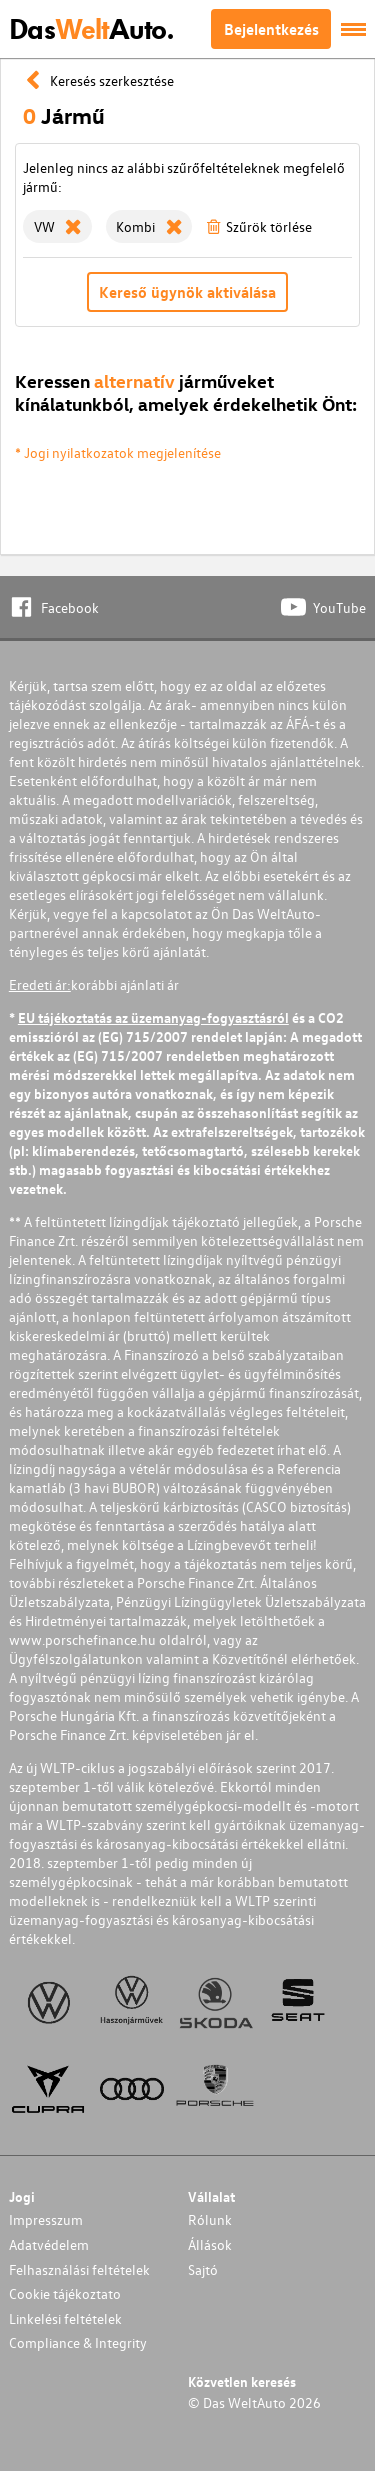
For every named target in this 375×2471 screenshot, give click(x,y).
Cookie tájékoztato (65, 2293)
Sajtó (203, 2269)
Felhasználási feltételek (79, 2269)
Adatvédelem (49, 2244)
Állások (210, 2244)
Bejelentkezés (271, 29)
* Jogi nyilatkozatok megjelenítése (118, 452)
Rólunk (210, 2219)
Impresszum (46, 2219)
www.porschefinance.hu (82, 1639)
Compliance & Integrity (78, 2342)
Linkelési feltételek (65, 2318)
